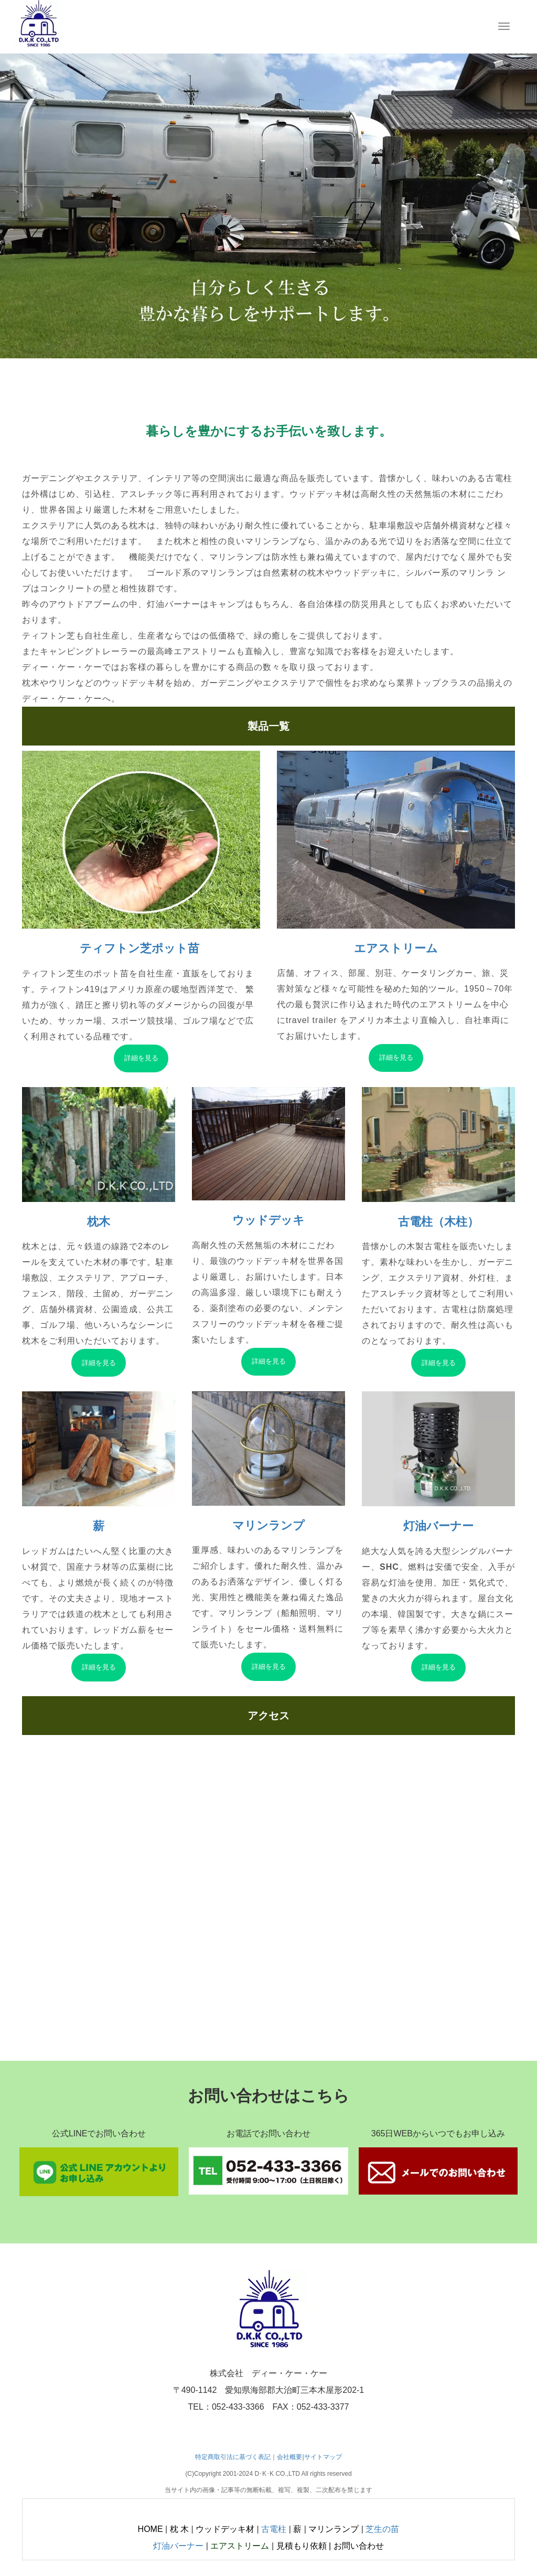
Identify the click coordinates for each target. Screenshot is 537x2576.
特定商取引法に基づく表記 (233, 2457)
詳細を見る (141, 1058)
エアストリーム (396, 948)
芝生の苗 (382, 2529)
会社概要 (289, 2457)
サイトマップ (323, 2457)
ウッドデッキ (268, 1220)
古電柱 (273, 2529)
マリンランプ (268, 1525)
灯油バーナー (438, 1525)
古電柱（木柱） (438, 1221)
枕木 (98, 1221)
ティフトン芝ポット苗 (141, 948)
